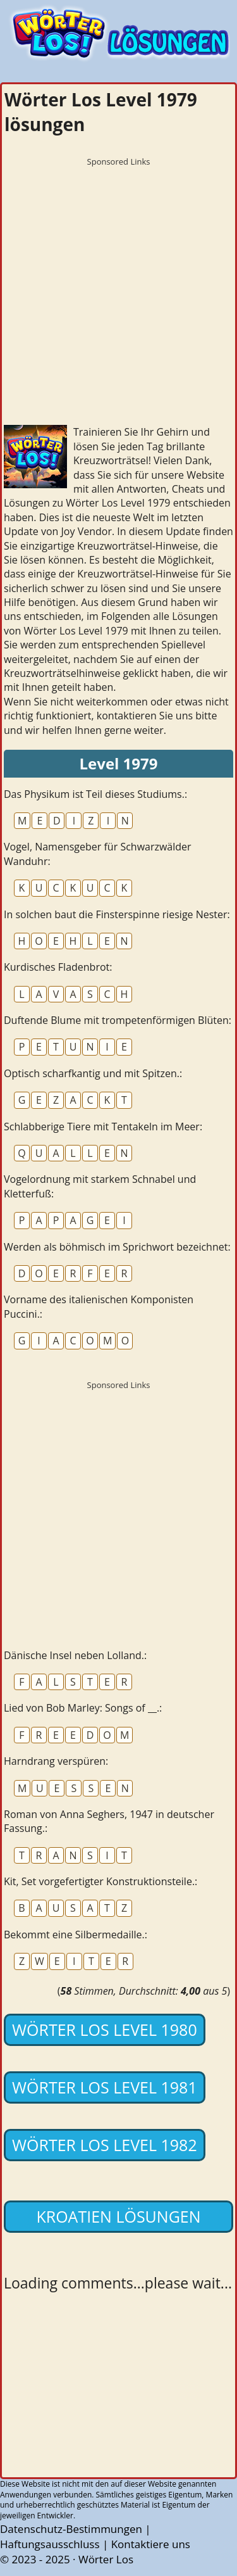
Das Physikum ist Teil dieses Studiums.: (95, 794)
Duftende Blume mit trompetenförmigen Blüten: (117, 1020)
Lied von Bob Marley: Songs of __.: (83, 1708)
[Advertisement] (118, 291)
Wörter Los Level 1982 (104, 2145)
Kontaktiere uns (150, 2544)
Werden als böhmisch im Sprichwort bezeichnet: (117, 1247)
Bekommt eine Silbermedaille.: (75, 1934)
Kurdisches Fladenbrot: (58, 967)
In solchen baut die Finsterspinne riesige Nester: (117, 914)
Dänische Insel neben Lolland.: (75, 1655)
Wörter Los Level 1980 (104, 2029)
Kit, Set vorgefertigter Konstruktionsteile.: (100, 1881)
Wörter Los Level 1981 (104, 2087)
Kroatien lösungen (118, 2216)
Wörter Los (105, 2559)
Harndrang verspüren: (56, 1761)
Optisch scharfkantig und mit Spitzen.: (93, 1073)
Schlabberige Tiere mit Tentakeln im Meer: (103, 1126)
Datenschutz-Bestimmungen (71, 2529)
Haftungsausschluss (50, 2544)
